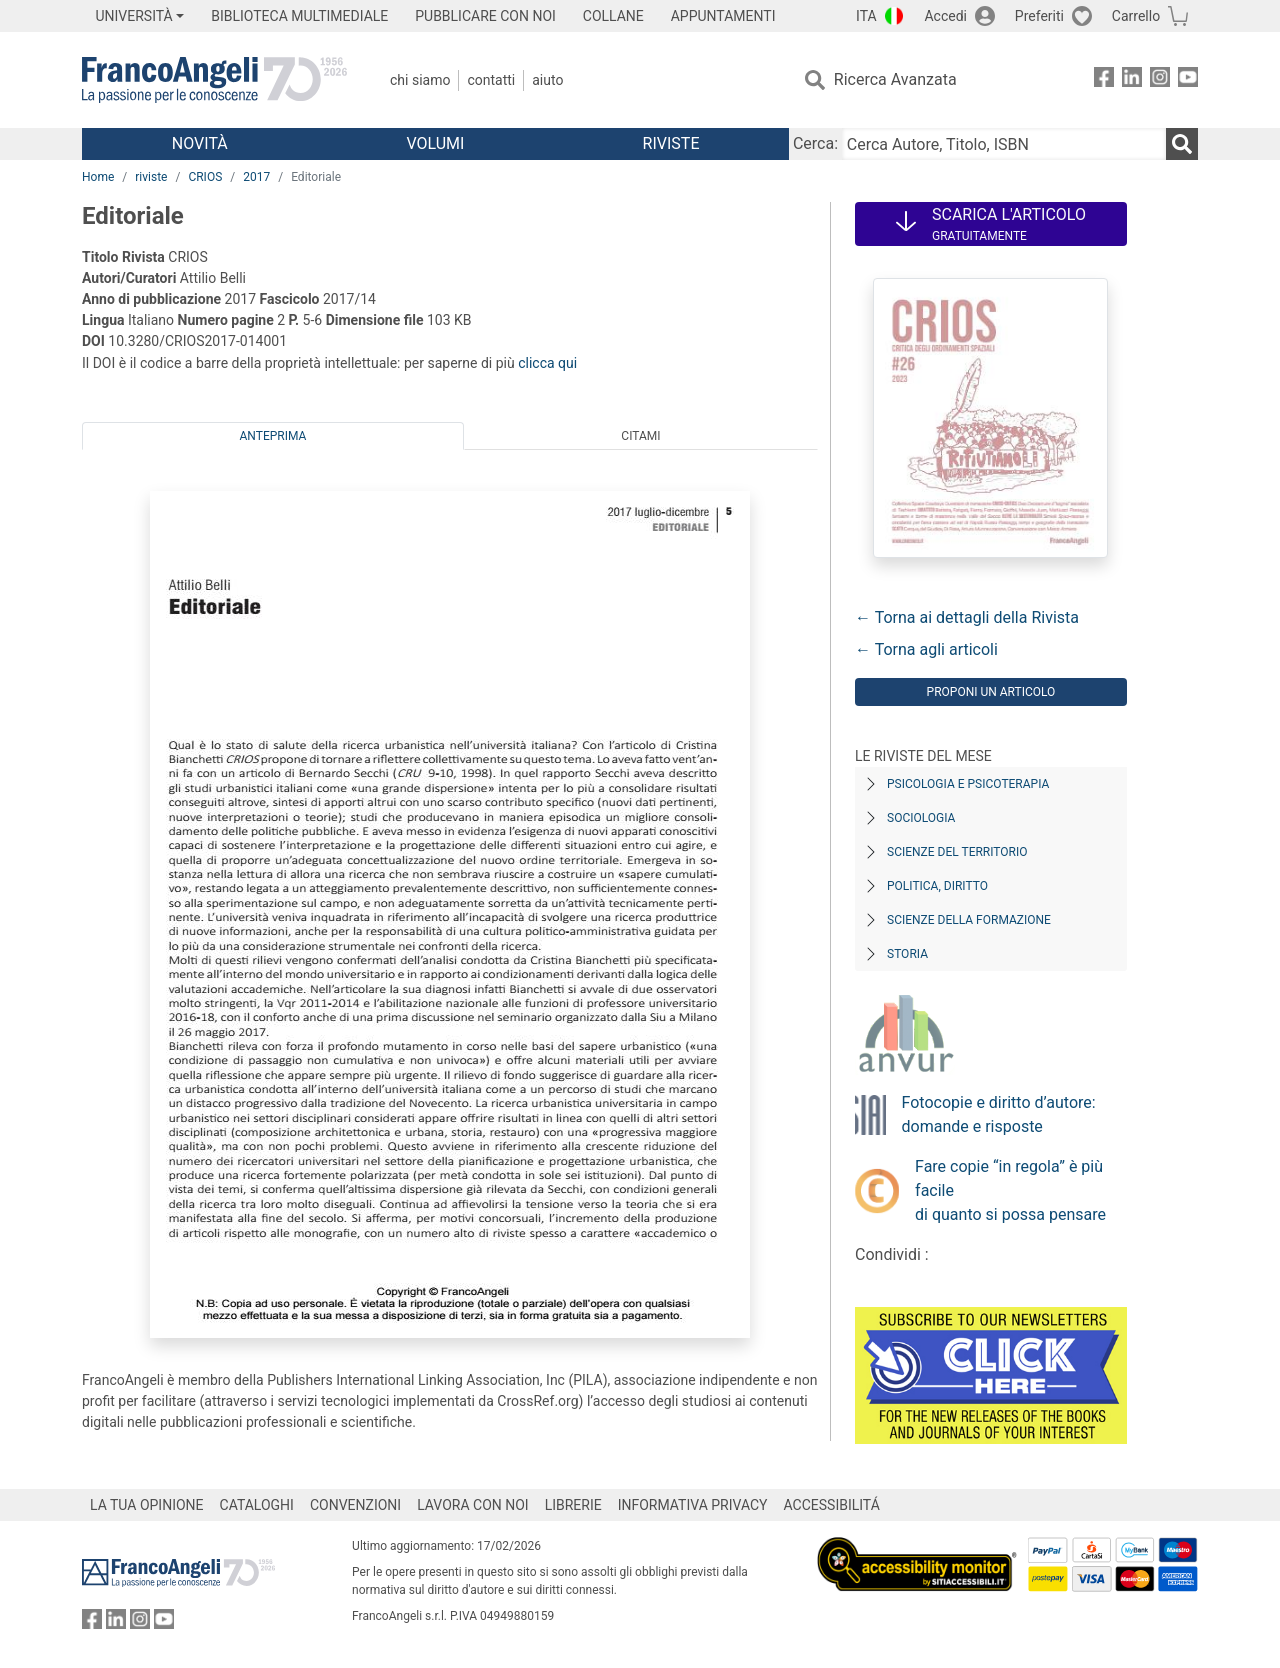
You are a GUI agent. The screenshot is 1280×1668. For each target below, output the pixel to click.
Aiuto (547, 80)
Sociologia (921, 818)
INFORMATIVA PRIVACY (693, 1505)
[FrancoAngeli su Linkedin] (1132, 80)
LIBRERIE (573, 1505)
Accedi (945, 16)
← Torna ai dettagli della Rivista (967, 617)
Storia (907, 954)
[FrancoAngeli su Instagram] (1160, 80)
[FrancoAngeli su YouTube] (1188, 80)
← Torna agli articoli (926, 649)
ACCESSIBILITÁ (832, 1505)
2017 (256, 177)
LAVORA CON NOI (473, 1505)
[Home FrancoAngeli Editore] (214, 80)
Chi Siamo (420, 80)
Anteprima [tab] (273, 436)
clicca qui (547, 363)
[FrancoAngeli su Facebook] (1104, 80)
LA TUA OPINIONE (147, 1505)
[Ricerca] (1182, 144)
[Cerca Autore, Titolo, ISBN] (1004, 144)
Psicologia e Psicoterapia (968, 784)
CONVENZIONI (355, 1505)
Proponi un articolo (991, 692)
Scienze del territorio (957, 852)
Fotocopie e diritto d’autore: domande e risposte (999, 1114)
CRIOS (205, 177)
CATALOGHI (257, 1505)
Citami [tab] (640, 436)
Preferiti (1039, 16)
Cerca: (815, 143)
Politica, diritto (937, 886)
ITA (866, 16)
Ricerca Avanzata (895, 79)
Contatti (491, 80)
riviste (151, 177)
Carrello (1136, 16)
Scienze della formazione (969, 920)
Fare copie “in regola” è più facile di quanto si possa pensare (1010, 1190)
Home (98, 177)
